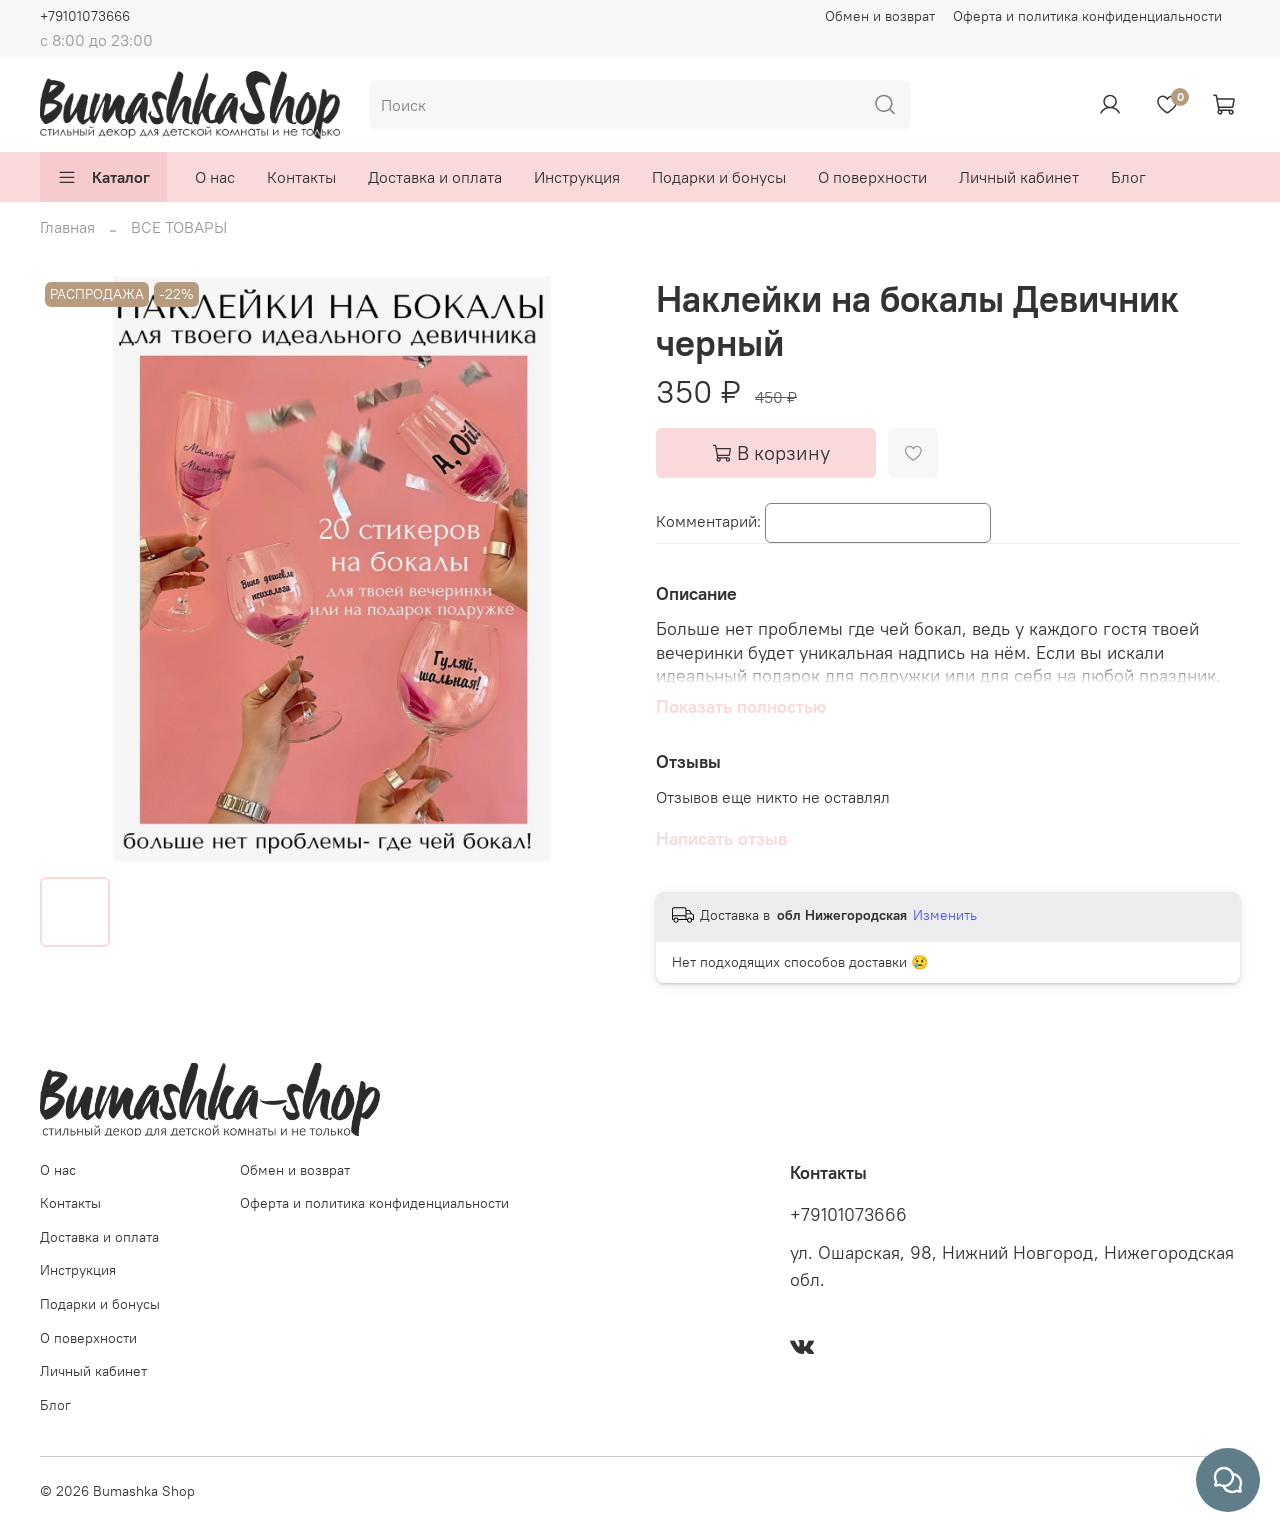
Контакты (301, 177)
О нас (215, 177)
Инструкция (577, 177)
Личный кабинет (1019, 177)
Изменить (945, 915)
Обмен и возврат (880, 16)
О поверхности (872, 177)
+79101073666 (85, 16)
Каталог (103, 177)
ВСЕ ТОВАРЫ (179, 227)
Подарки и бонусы (719, 177)
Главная (67, 227)
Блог (1128, 177)
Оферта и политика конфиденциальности (1087, 16)
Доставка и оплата (435, 177)
